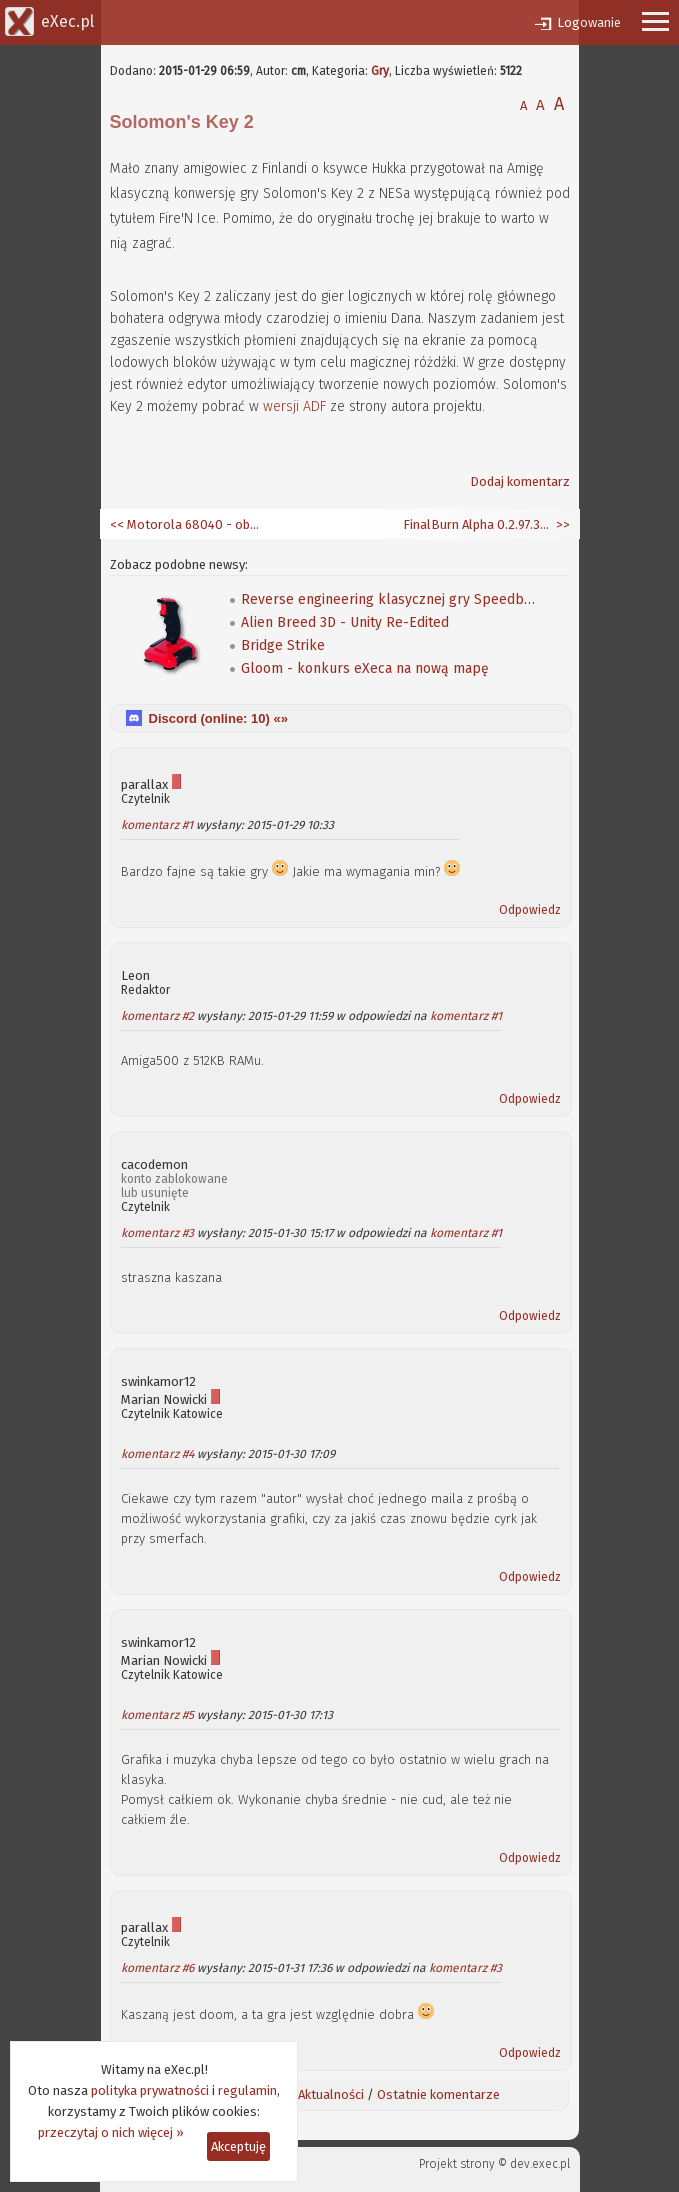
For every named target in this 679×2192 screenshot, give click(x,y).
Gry (380, 71)
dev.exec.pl (540, 2164)
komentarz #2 (157, 1016)
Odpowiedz (530, 910)
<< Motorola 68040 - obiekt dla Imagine (185, 524)
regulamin (247, 2090)
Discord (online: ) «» (218, 718)
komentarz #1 (157, 825)
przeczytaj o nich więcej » (111, 2132)
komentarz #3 (157, 1233)
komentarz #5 (157, 1715)
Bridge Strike (283, 645)
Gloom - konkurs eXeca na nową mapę (365, 668)
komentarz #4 (157, 1454)
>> (561, 524)
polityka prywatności (150, 2090)
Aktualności (331, 2094)
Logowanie (589, 22)
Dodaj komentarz (520, 481)
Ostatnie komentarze (438, 2094)
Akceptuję (238, 2146)
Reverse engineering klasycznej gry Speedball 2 (391, 599)
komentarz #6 (157, 1968)
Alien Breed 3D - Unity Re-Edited (345, 622)
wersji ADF (294, 406)
